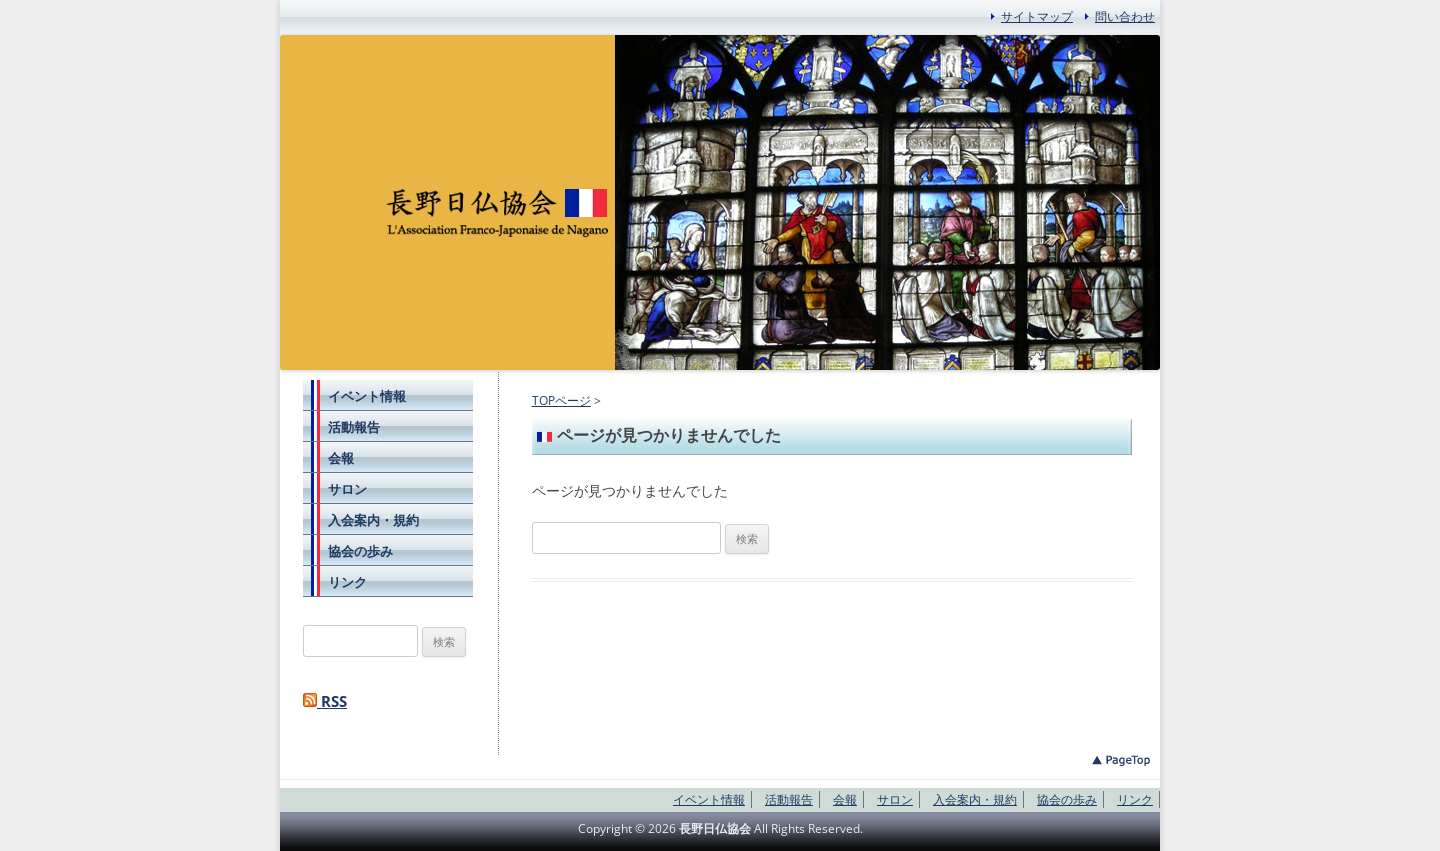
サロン (347, 489)
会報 (341, 458)
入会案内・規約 (373, 520)
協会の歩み (360, 551)
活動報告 (354, 427)
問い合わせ (1125, 16)
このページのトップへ (1121, 760)
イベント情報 (367, 396)
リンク (347, 582)
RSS (325, 701)
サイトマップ (1037, 16)
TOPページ (561, 400)
